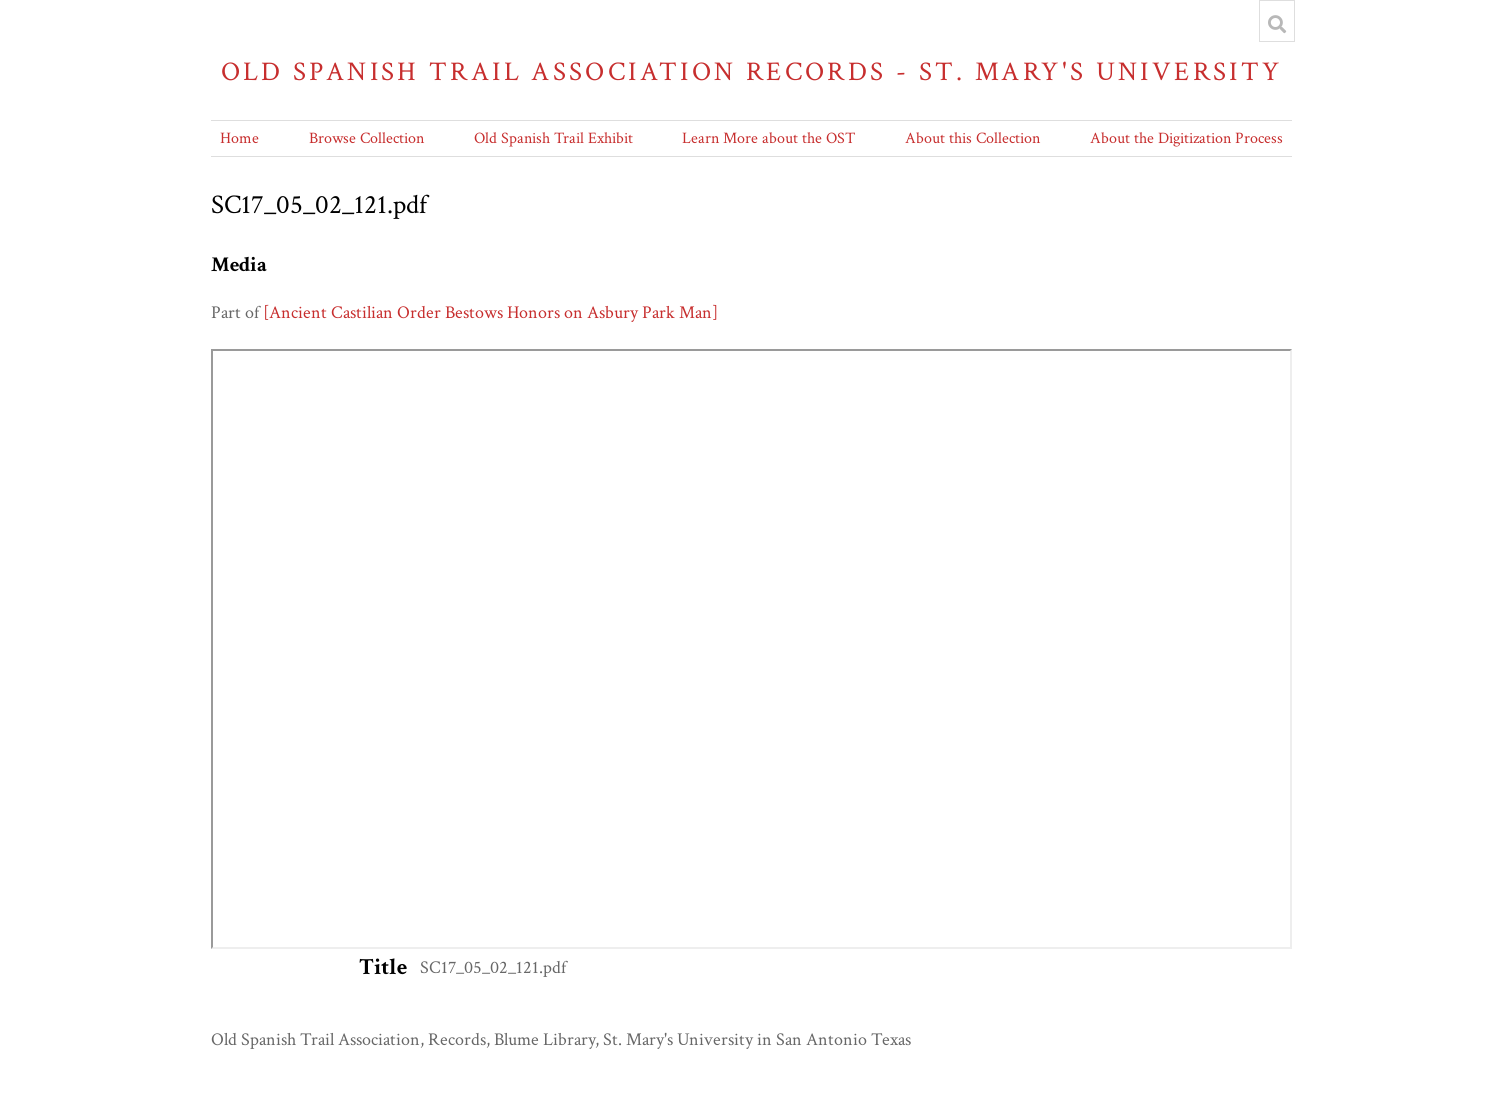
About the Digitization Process (1186, 138)
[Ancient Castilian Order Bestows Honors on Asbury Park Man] (490, 312)
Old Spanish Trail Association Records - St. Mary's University (752, 71)
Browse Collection (366, 138)
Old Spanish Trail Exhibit (553, 138)
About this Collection (972, 138)
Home (239, 138)
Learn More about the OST (768, 138)
